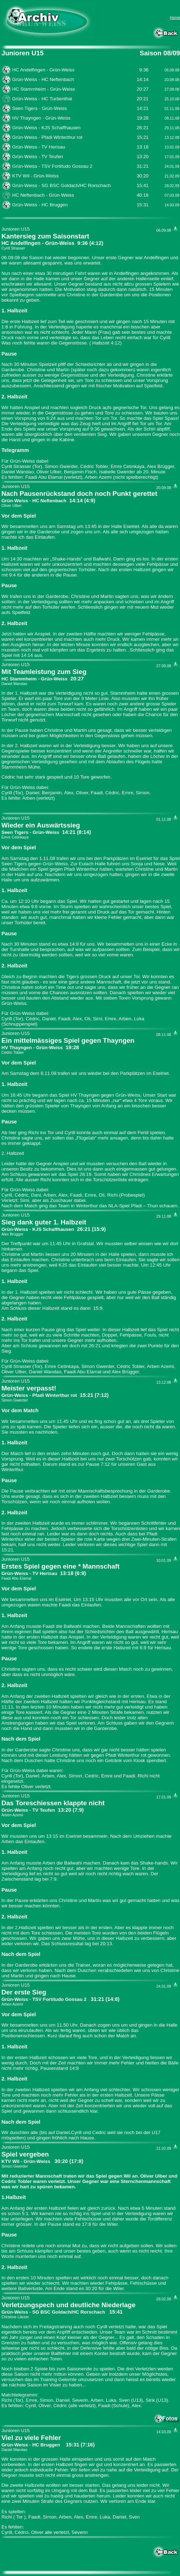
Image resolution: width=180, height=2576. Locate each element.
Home (175, 17)
